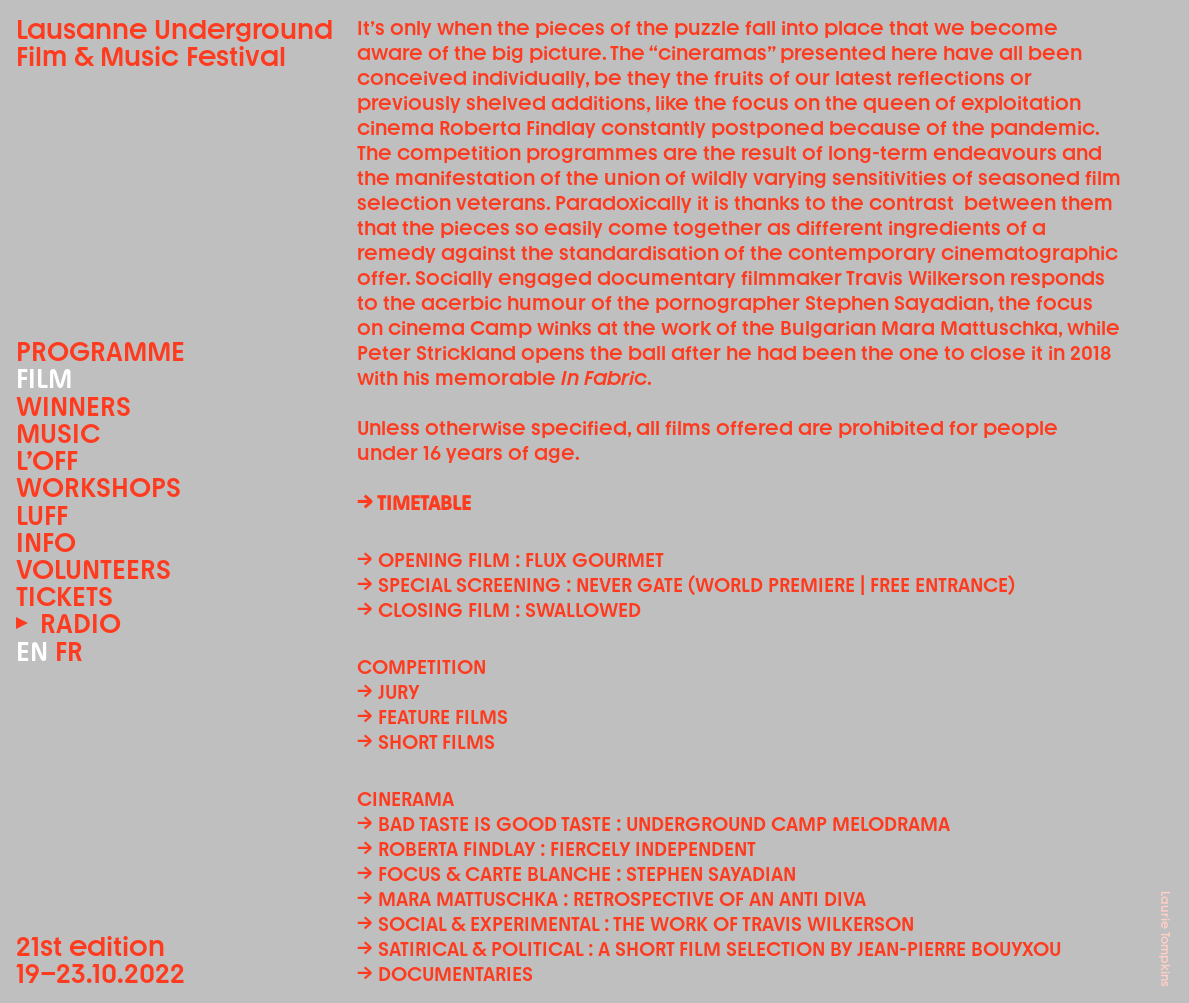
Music (58, 433)
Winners (73, 406)
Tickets (64, 596)
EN (32, 651)
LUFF (42, 515)
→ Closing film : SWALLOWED (499, 610)
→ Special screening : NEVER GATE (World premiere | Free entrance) (686, 585)
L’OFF (47, 460)
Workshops (98, 487)
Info (46, 542)
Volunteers (93, 569)
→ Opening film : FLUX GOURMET (510, 560)
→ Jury (388, 692)
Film (44, 378)
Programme (100, 351)
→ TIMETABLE (414, 503)
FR (69, 651)
